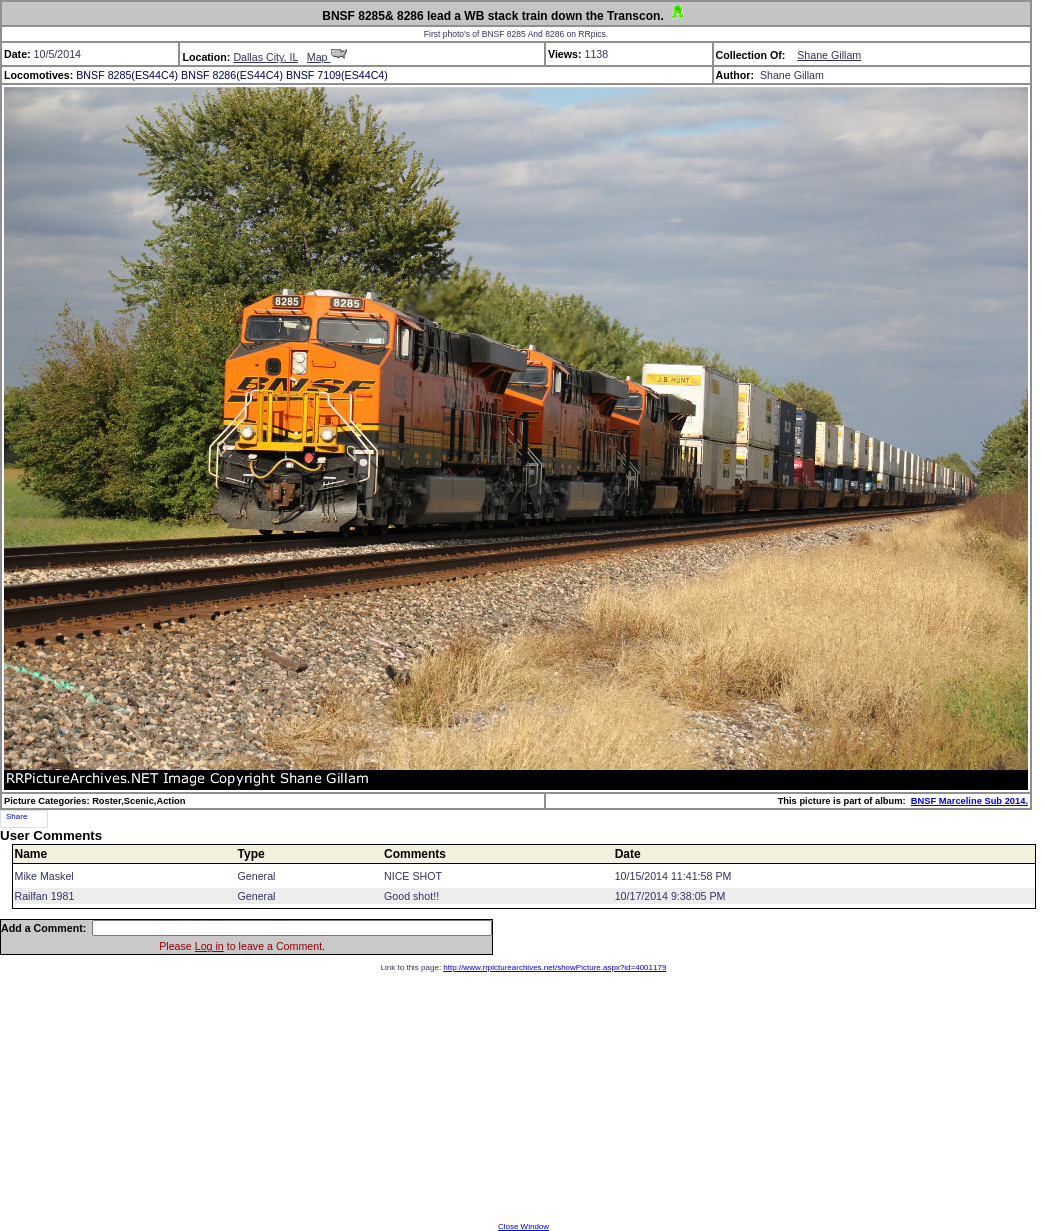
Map (327, 57)
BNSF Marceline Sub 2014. (969, 801)
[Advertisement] (524, 1097)
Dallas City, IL (265, 57)
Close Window (523, 1226)
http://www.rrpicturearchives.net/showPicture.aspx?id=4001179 (554, 967)
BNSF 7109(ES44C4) (337, 75)
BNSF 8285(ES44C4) (127, 75)
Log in (209, 946)
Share (16, 816)
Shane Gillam (829, 55)
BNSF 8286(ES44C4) (232, 75)
